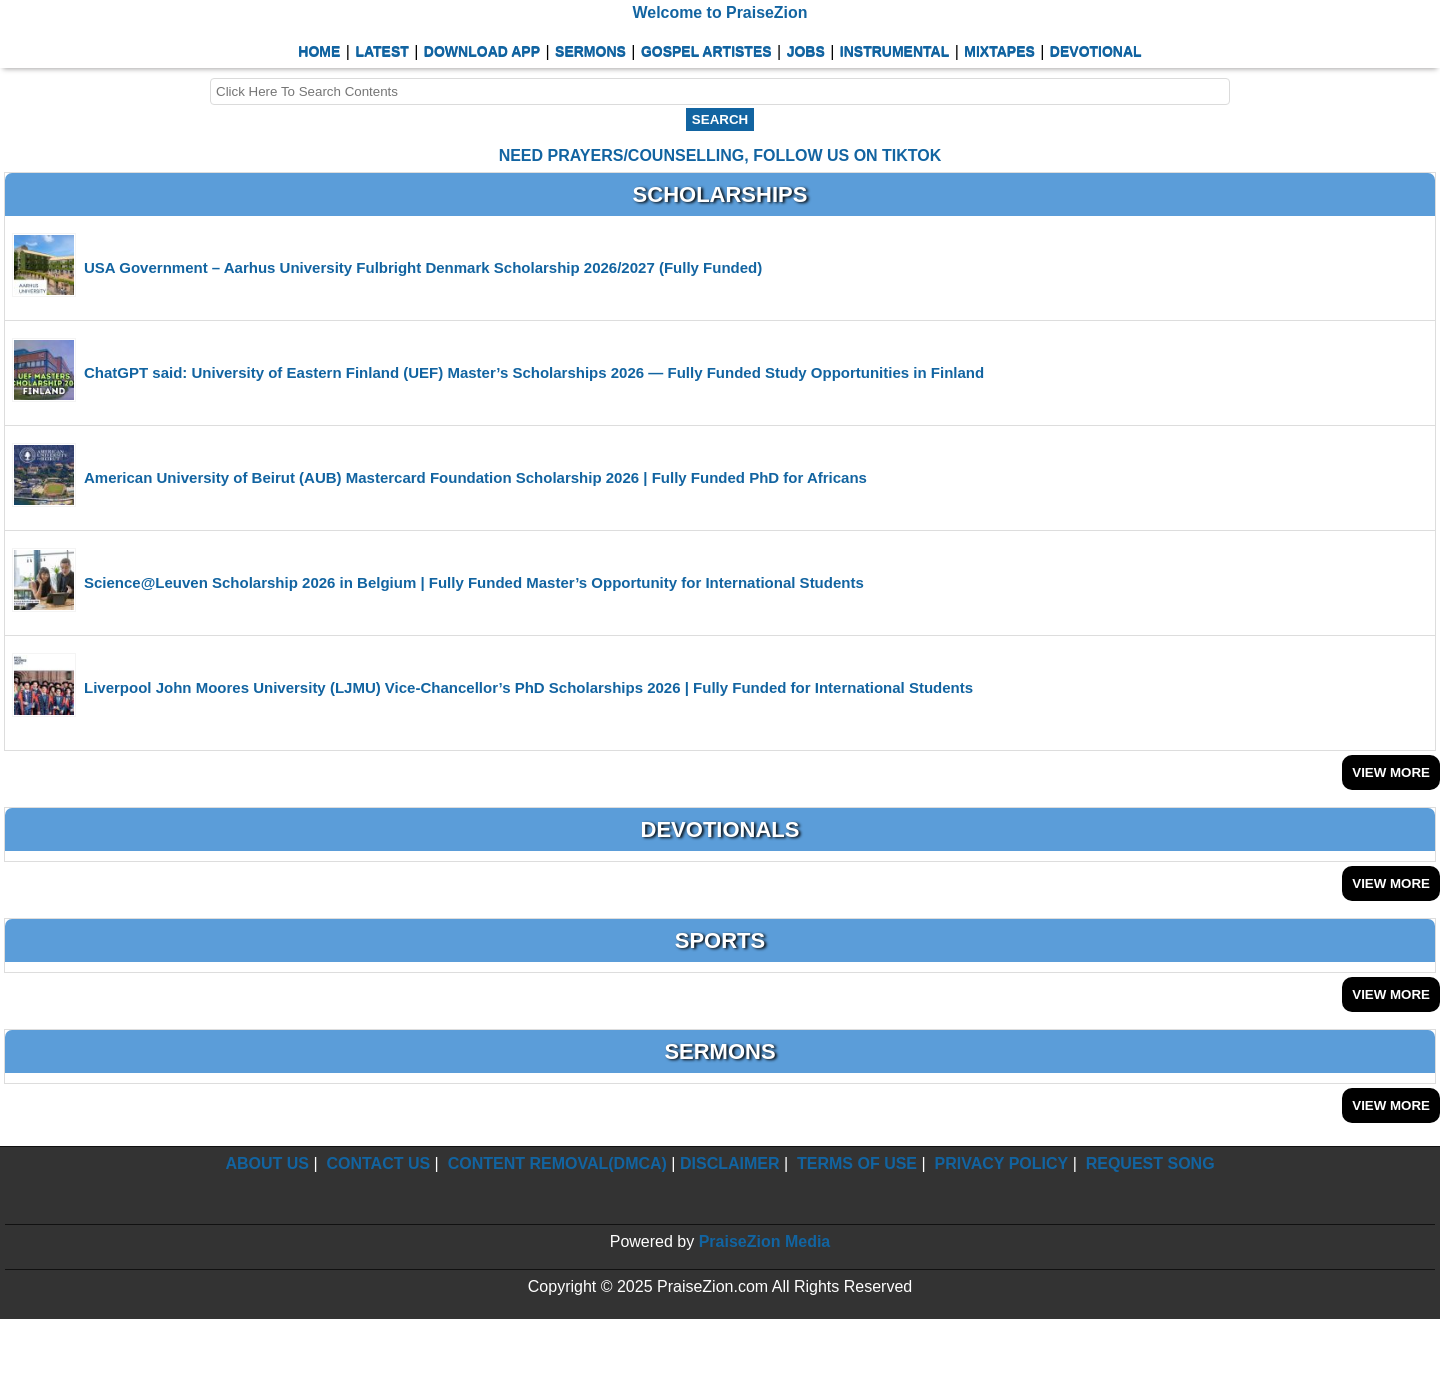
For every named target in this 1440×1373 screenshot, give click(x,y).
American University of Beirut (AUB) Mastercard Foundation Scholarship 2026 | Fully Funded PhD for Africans (475, 477)
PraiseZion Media (765, 1241)
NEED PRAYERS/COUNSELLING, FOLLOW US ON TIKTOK (720, 155)
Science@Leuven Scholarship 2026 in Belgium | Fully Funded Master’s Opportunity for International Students (474, 582)
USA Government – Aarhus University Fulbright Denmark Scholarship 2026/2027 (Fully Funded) (423, 267)
